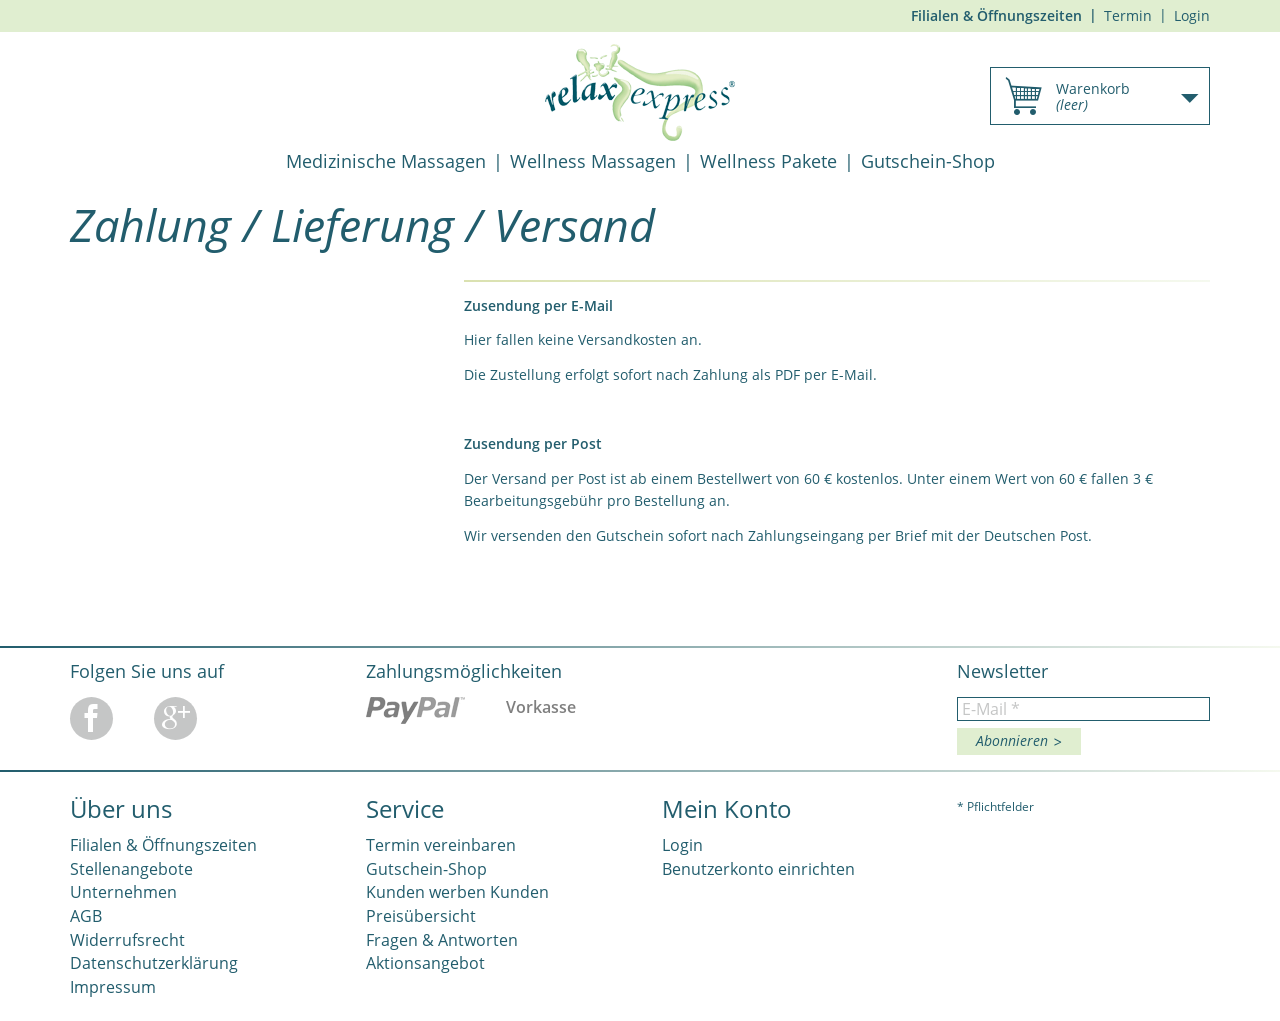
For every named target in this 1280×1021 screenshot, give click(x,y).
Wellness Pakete (768, 161)
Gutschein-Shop (928, 161)
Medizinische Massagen (386, 161)
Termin (1128, 15)
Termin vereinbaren (441, 845)
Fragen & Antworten (442, 940)
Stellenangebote (131, 869)
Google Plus (175, 718)
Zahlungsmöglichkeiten (464, 671)
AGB (86, 916)
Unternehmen (123, 892)
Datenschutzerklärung (154, 963)
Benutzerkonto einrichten (758, 869)
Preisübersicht (421, 916)
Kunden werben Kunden (457, 892)
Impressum (113, 987)
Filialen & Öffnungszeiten (996, 15)
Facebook (91, 718)
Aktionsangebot (425, 963)
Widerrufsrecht (127, 940)
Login (1192, 15)
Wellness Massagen (593, 161)
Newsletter (1002, 671)
